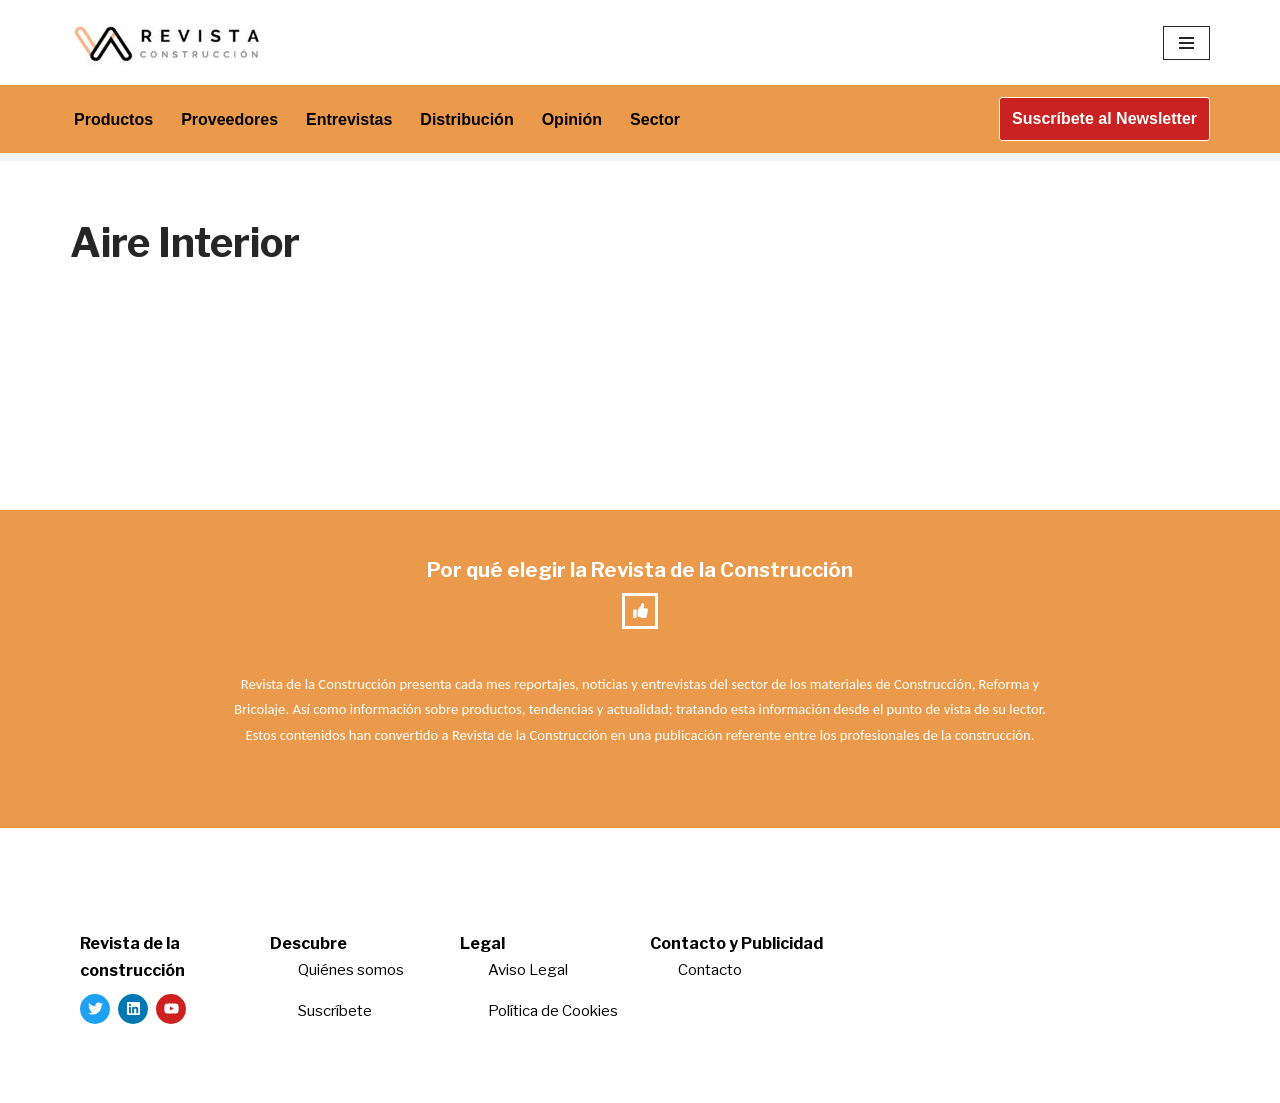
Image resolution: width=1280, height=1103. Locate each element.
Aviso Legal (528, 970)
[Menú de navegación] (1186, 43)
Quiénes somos (351, 970)
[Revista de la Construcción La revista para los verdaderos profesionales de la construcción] (170, 42)
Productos (113, 119)
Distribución (466, 119)
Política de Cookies (553, 1011)
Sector (655, 119)
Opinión (572, 119)
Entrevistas (349, 119)
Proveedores (229, 119)
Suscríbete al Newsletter (1104, 118)
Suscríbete (336, 1011)
